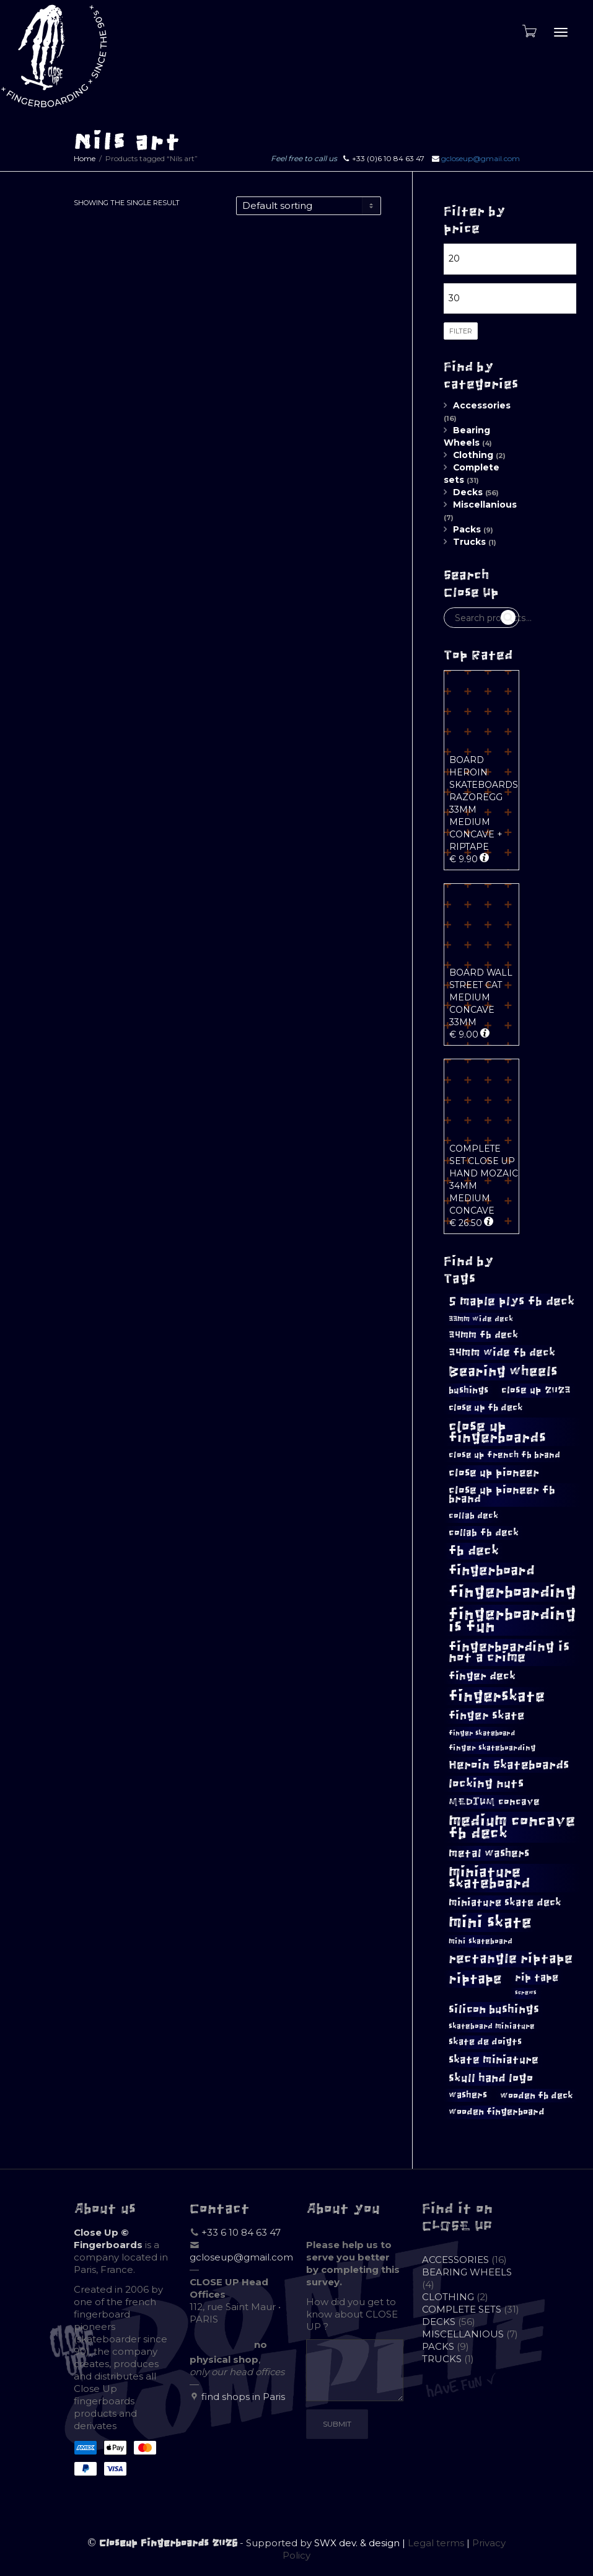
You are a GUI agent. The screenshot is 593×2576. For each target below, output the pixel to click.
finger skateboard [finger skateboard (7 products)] (482, 1733)
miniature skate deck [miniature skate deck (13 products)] (505, 1902)
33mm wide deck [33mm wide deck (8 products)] (481, 1319)
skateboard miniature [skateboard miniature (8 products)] (492, 2026)
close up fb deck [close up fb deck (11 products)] (486, 1407)
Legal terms (436, 2543)
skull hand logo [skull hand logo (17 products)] (491, 2077)
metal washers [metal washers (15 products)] (489, 1853)
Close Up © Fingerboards (108, 2238)
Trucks (469, 541)
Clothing (473, 455)
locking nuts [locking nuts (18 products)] (486, 1783)
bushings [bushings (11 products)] (468, 1390)
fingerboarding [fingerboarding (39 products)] (512, 1591)
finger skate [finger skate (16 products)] (487, 1715)
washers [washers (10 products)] (468, 2095)
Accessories (482, 405)
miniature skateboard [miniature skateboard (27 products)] (489, 1877)
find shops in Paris (243, 2396)
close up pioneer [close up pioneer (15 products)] (494, 1473)
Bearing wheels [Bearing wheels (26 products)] (503, 1371)
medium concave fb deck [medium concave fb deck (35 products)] (512, 1827)
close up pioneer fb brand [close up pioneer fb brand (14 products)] (502, 1494)
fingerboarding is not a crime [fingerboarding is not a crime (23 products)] (509, 1651)
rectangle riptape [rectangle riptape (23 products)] (511, 1958)
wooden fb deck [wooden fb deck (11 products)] (536, 2095)
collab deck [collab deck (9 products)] (473, 1515)
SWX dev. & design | (361, 2543)
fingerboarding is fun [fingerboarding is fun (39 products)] (512, 1620)
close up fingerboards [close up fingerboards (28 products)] (497, 1431)
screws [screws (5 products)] (526, 1993)
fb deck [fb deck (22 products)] (474, 1550)
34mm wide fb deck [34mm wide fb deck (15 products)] (502, 1352)
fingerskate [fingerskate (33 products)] (497, 1696)
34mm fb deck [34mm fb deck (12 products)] (483, 1335)
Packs (467, 529)
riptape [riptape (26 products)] (475, 1979)
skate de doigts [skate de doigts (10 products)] (485, 2042)
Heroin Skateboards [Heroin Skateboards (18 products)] (509, 1764)
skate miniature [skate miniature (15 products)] (493, 2059)
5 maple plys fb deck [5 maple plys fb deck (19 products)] (511, 1301)
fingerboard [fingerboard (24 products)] (492, 1570)
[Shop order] (308, 205)
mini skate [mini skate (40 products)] (490, 1922)
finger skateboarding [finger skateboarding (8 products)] (492, 1748)
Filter (460, 331)
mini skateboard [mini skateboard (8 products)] (480, 1941)
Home (84, 158)
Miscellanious (485, 504)
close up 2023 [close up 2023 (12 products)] (536, 1390)
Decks (468, 492)
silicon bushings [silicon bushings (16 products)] (494, 2009)
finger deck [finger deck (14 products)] (482, 1676)
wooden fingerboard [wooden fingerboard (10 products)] (497, 2112)
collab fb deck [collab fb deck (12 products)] (484, 1532)
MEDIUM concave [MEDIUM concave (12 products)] (494, 1801)
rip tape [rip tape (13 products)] (536, 1977)
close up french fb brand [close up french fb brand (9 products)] (504, 1455)
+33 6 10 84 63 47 (241, 2232)
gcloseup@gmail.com (480, 158)
